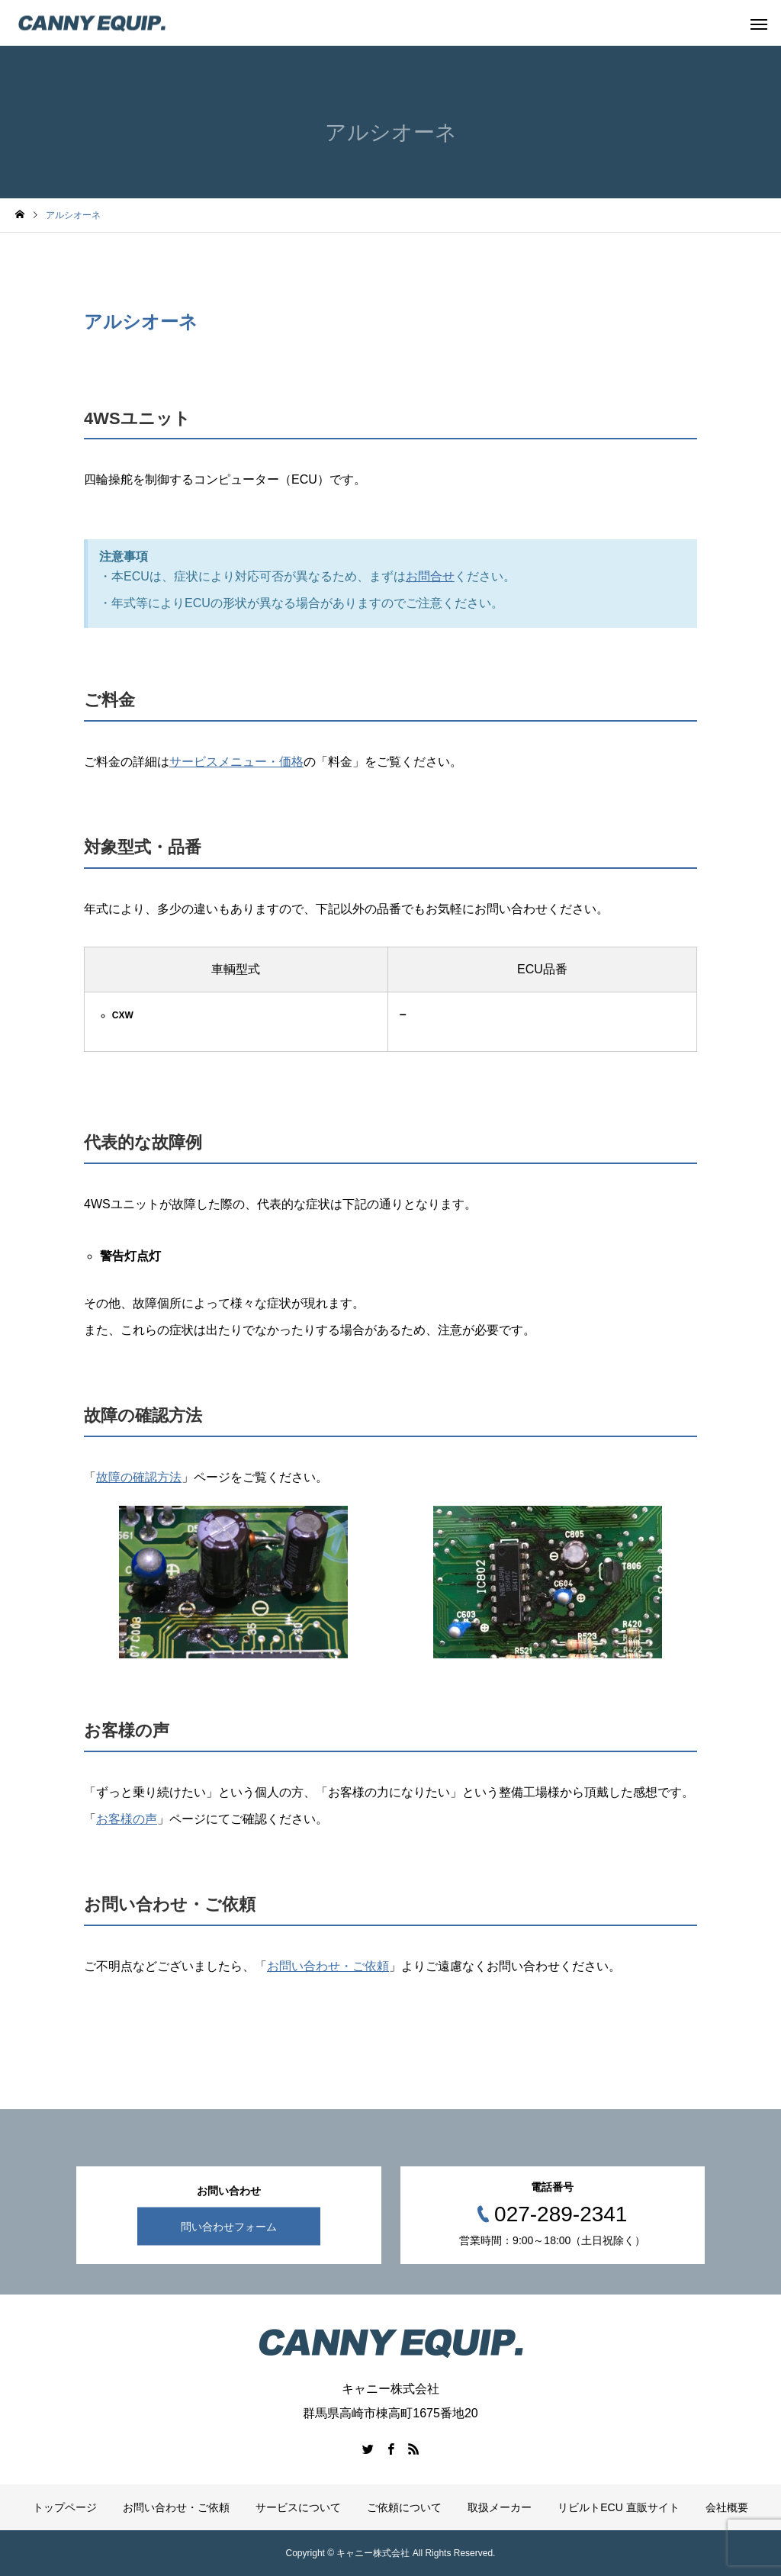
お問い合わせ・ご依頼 (328, 1966)
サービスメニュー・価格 (236, 761)
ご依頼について (404, 2507)
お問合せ (430, 576)
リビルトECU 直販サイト (618, 2507)
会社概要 (726, 2507)
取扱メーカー (500, 2507)
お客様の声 (126, 1818)
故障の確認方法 (139, 1477)
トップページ (65, 2507)
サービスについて (298, 2507)
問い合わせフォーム (229, 2227)
